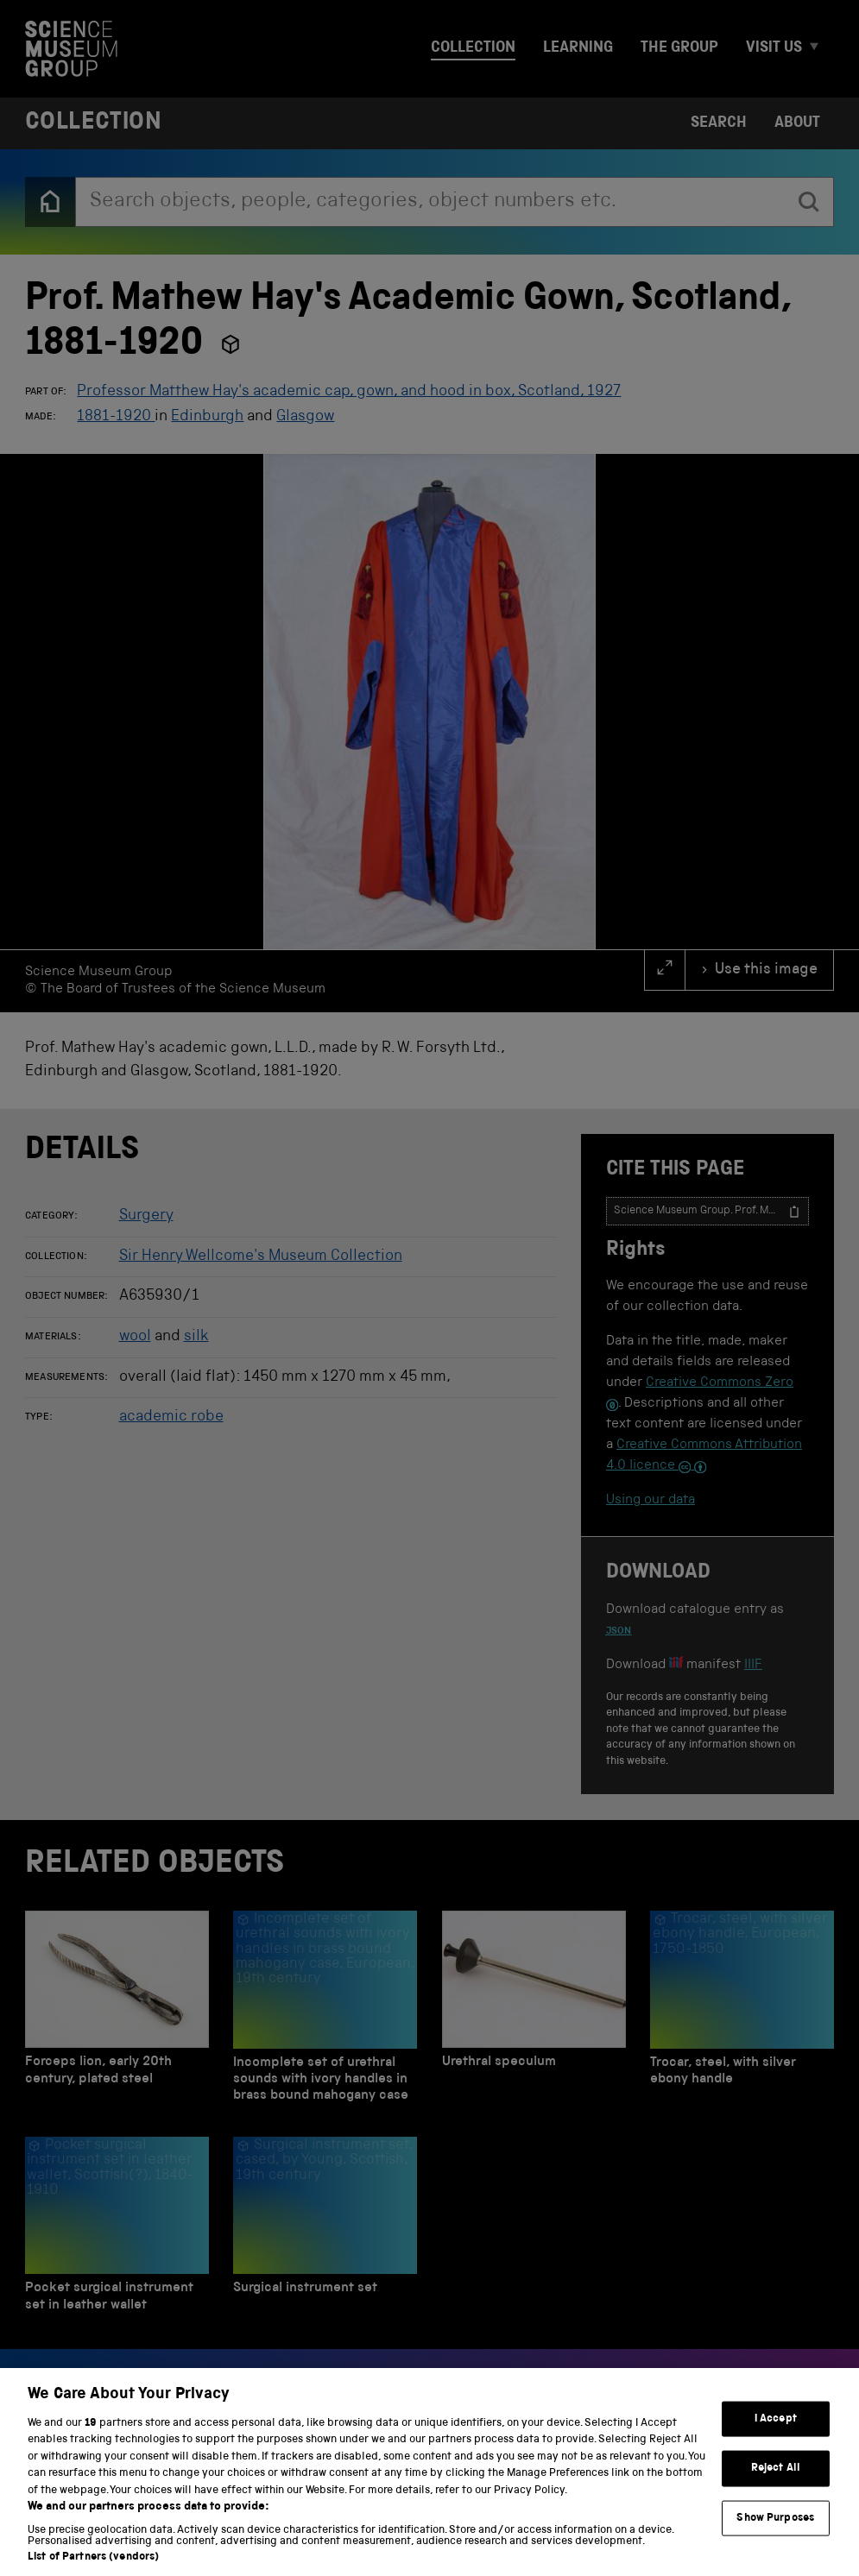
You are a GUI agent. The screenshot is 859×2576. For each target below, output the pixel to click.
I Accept (776, 2436)
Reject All (775, 2486)
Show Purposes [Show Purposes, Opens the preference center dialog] (775, 2536)
